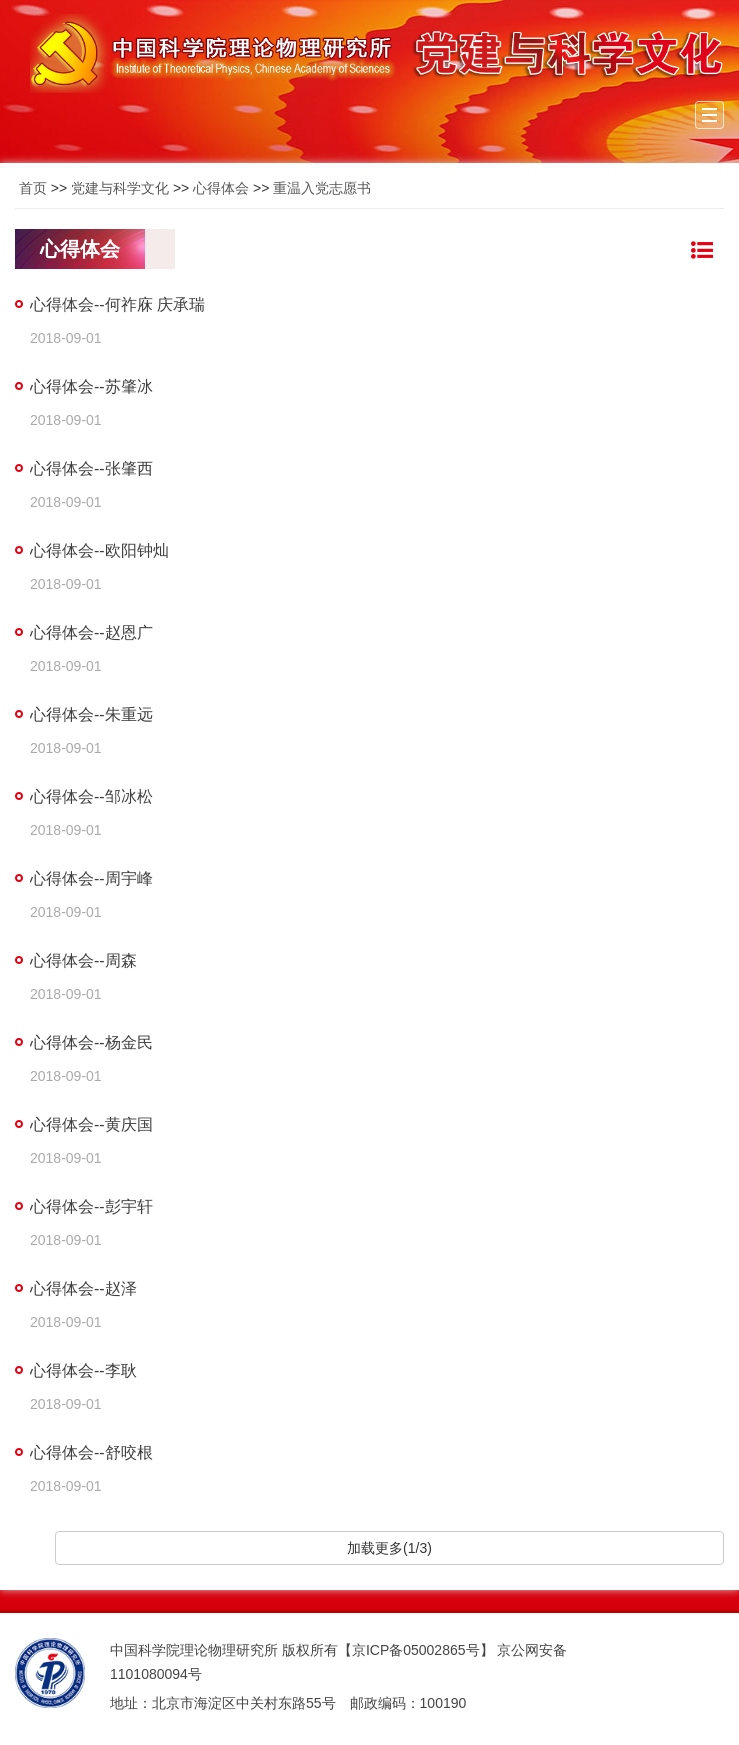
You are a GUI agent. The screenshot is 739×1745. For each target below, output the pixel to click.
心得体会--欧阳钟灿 (99, 550)
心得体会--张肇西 (91, 468)
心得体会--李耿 (83, 1370)
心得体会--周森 (83, 960)
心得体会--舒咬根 (91, 1452)
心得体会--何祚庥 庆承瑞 (117, 304)
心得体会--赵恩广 (91, 632)
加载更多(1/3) (389, 1548)
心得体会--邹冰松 (91, 796)
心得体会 (221, 188)
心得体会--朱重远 (91, 714)
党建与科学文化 (120, 188)
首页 (33, 188)
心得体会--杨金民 (91, 1042)
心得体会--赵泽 (83, 1288)
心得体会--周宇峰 (91, 878)
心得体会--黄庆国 (91, 1124)
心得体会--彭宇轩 (91, 1206)
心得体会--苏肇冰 (91, 386)
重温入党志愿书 (322, 188)
